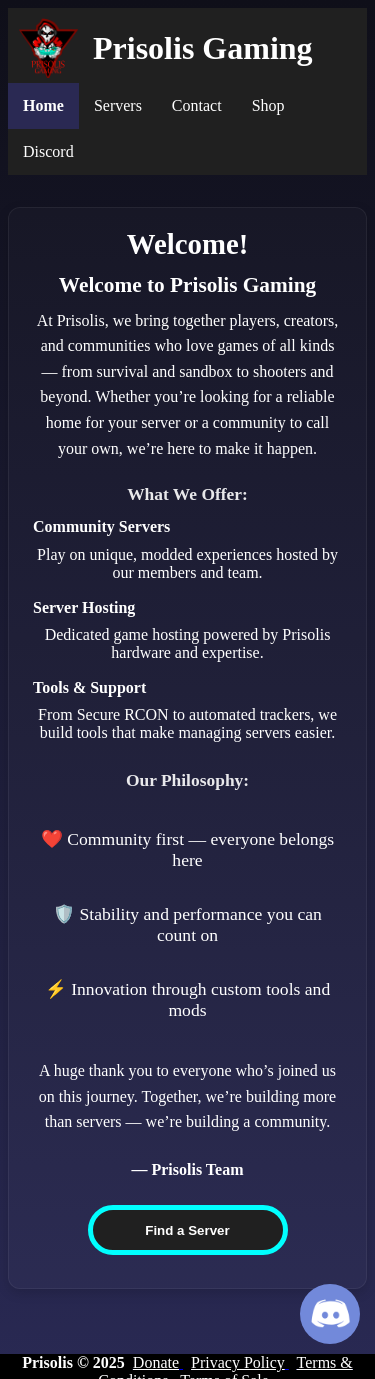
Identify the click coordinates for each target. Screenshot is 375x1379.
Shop (268, 105)
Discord (48, 151)
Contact (197, 105)
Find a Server (187, 1230)
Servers (118, 105)
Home (43, 105)
